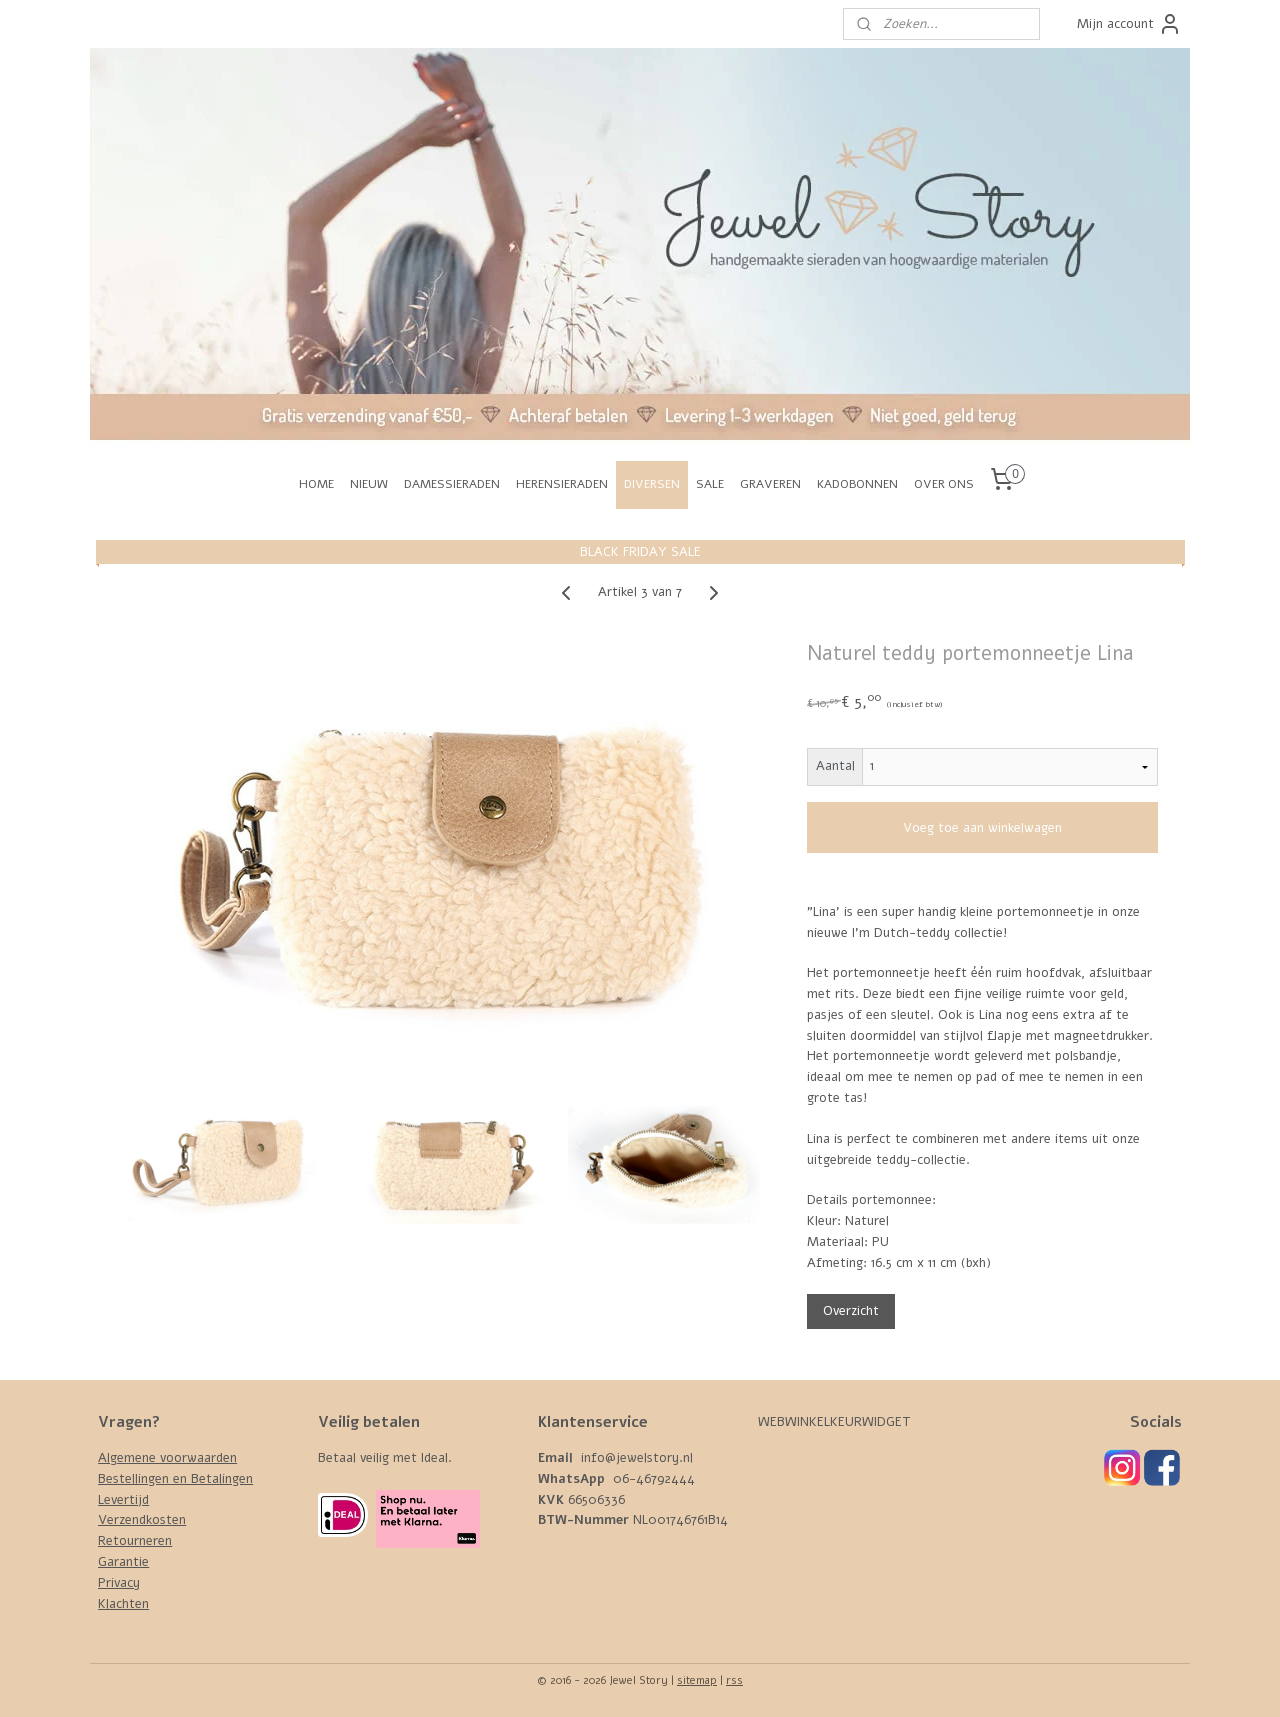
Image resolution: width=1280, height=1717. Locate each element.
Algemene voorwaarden (167, 1458)
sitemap (697, 1680)
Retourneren (135, 1541)
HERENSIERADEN (562, 484)
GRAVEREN (770, 484)
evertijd (126, 1500)
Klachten (123, 1604)
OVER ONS (944, 484)
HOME (316, 484)
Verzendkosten (142, 1520)
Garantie (123, 1562)
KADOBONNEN (857, 484)
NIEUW (369, 484)
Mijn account (1129, 24)
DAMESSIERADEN (452, 484)
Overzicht (851, 1311)
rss (734, 1680)
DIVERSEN (652, 484)
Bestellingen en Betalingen (175, 1479)
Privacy (119, 1583)
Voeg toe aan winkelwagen (982, 828)
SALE (710, 484)
